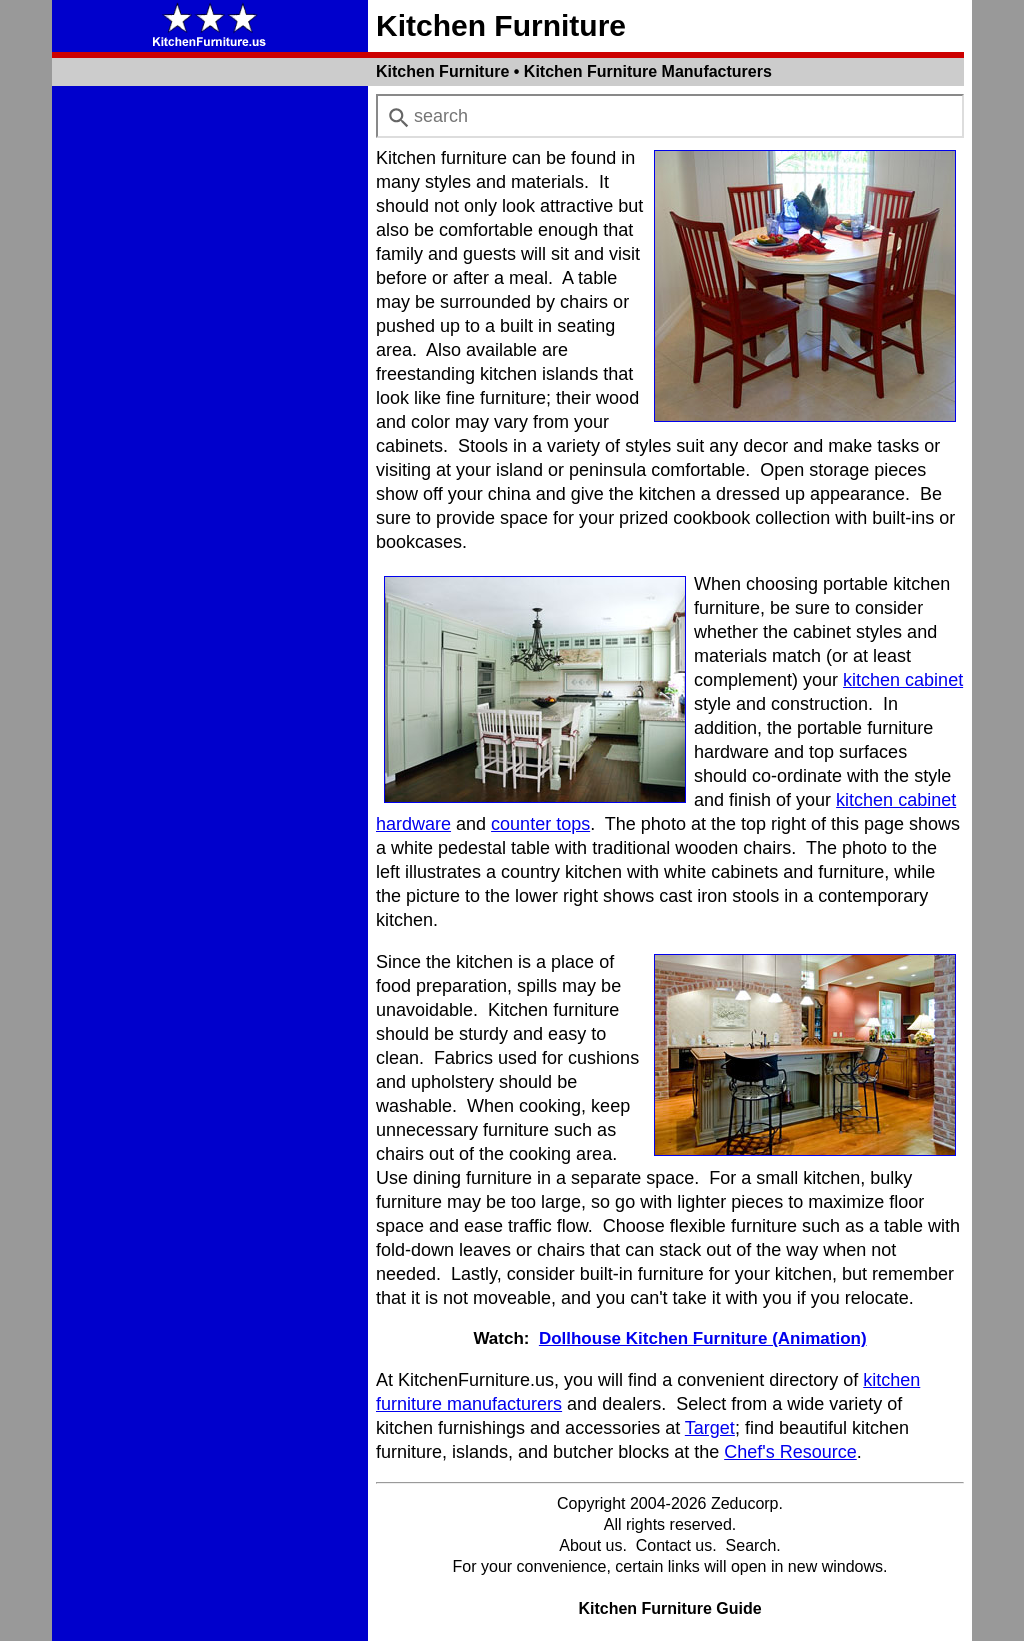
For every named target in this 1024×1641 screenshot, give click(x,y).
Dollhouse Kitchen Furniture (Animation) (703, 1338)
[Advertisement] (210, 394)
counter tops (540, 824)
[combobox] (670, 116)
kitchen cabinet (903, 680)
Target (710, 1428)
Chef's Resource (790, 1452)
